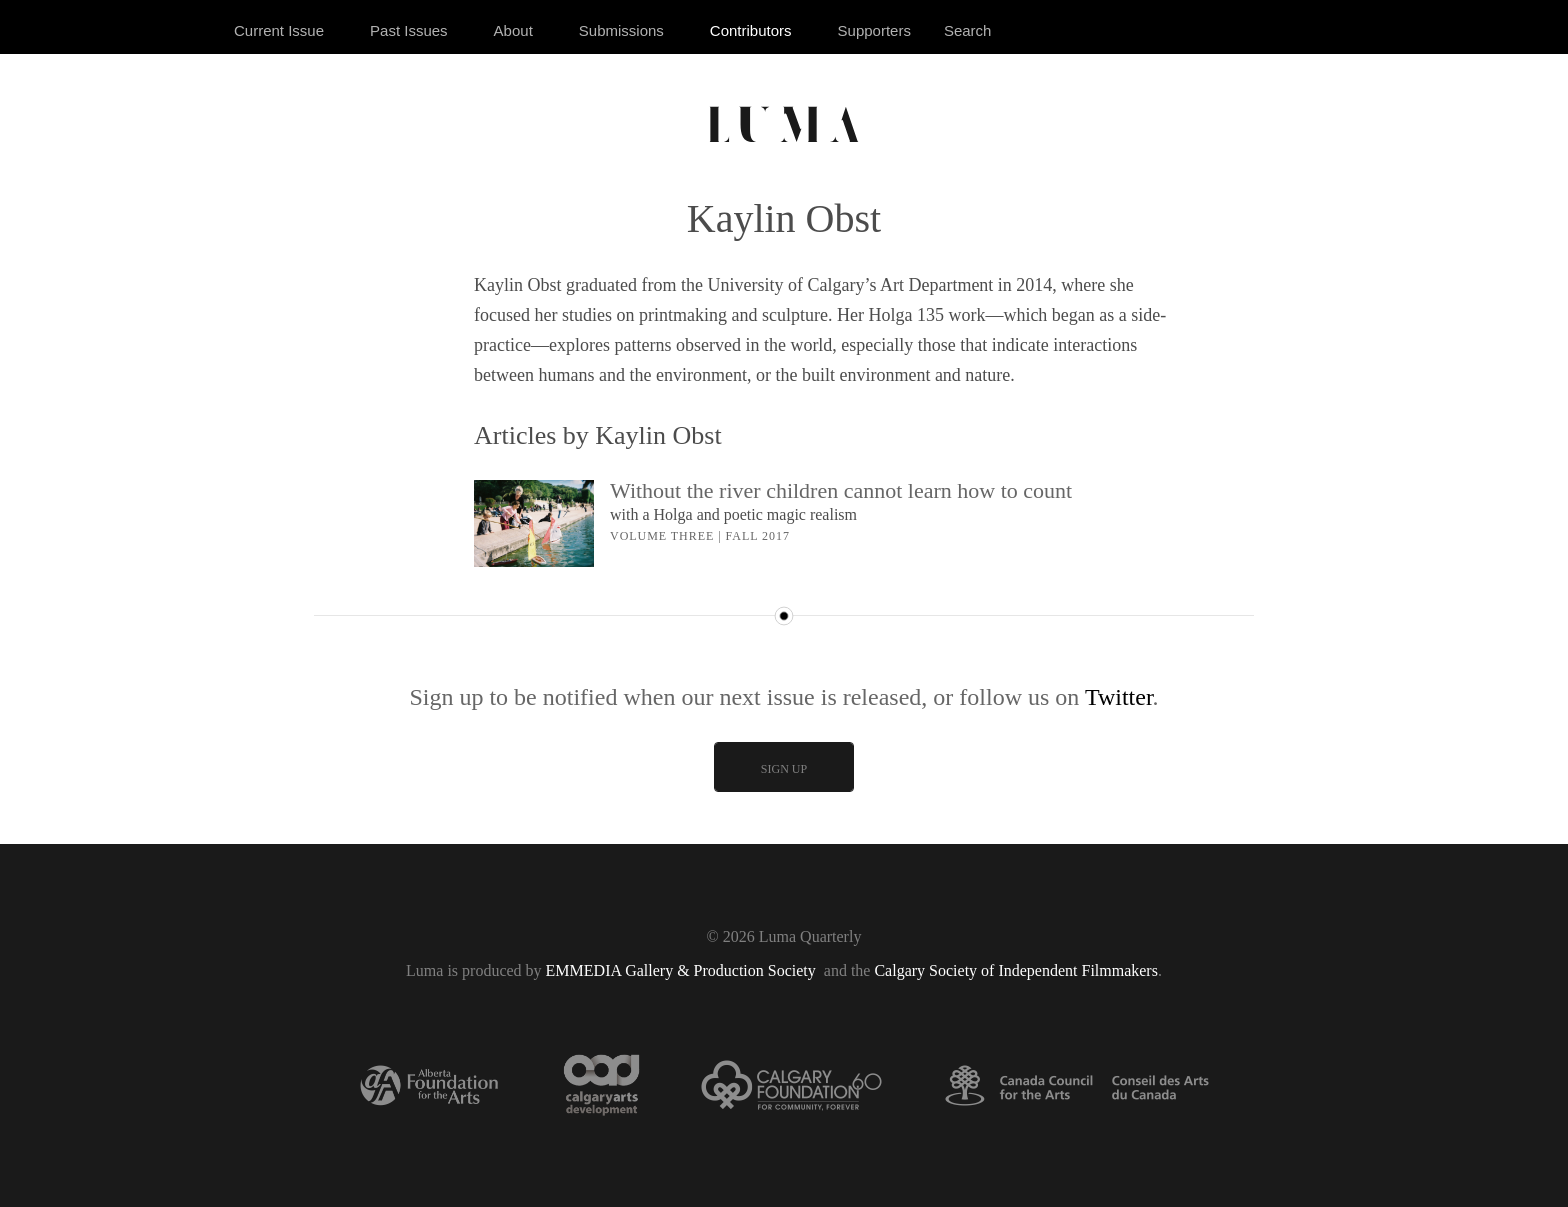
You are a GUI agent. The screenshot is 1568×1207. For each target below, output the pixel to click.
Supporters (874, 30)
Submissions (621, 30)
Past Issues (409, 30)
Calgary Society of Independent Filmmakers (1015, 970)
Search (968, 30)
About (513, 30)
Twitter (1119, 697)
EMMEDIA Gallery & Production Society (683, 970)
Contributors (751, 30)
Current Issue (279, 30)
